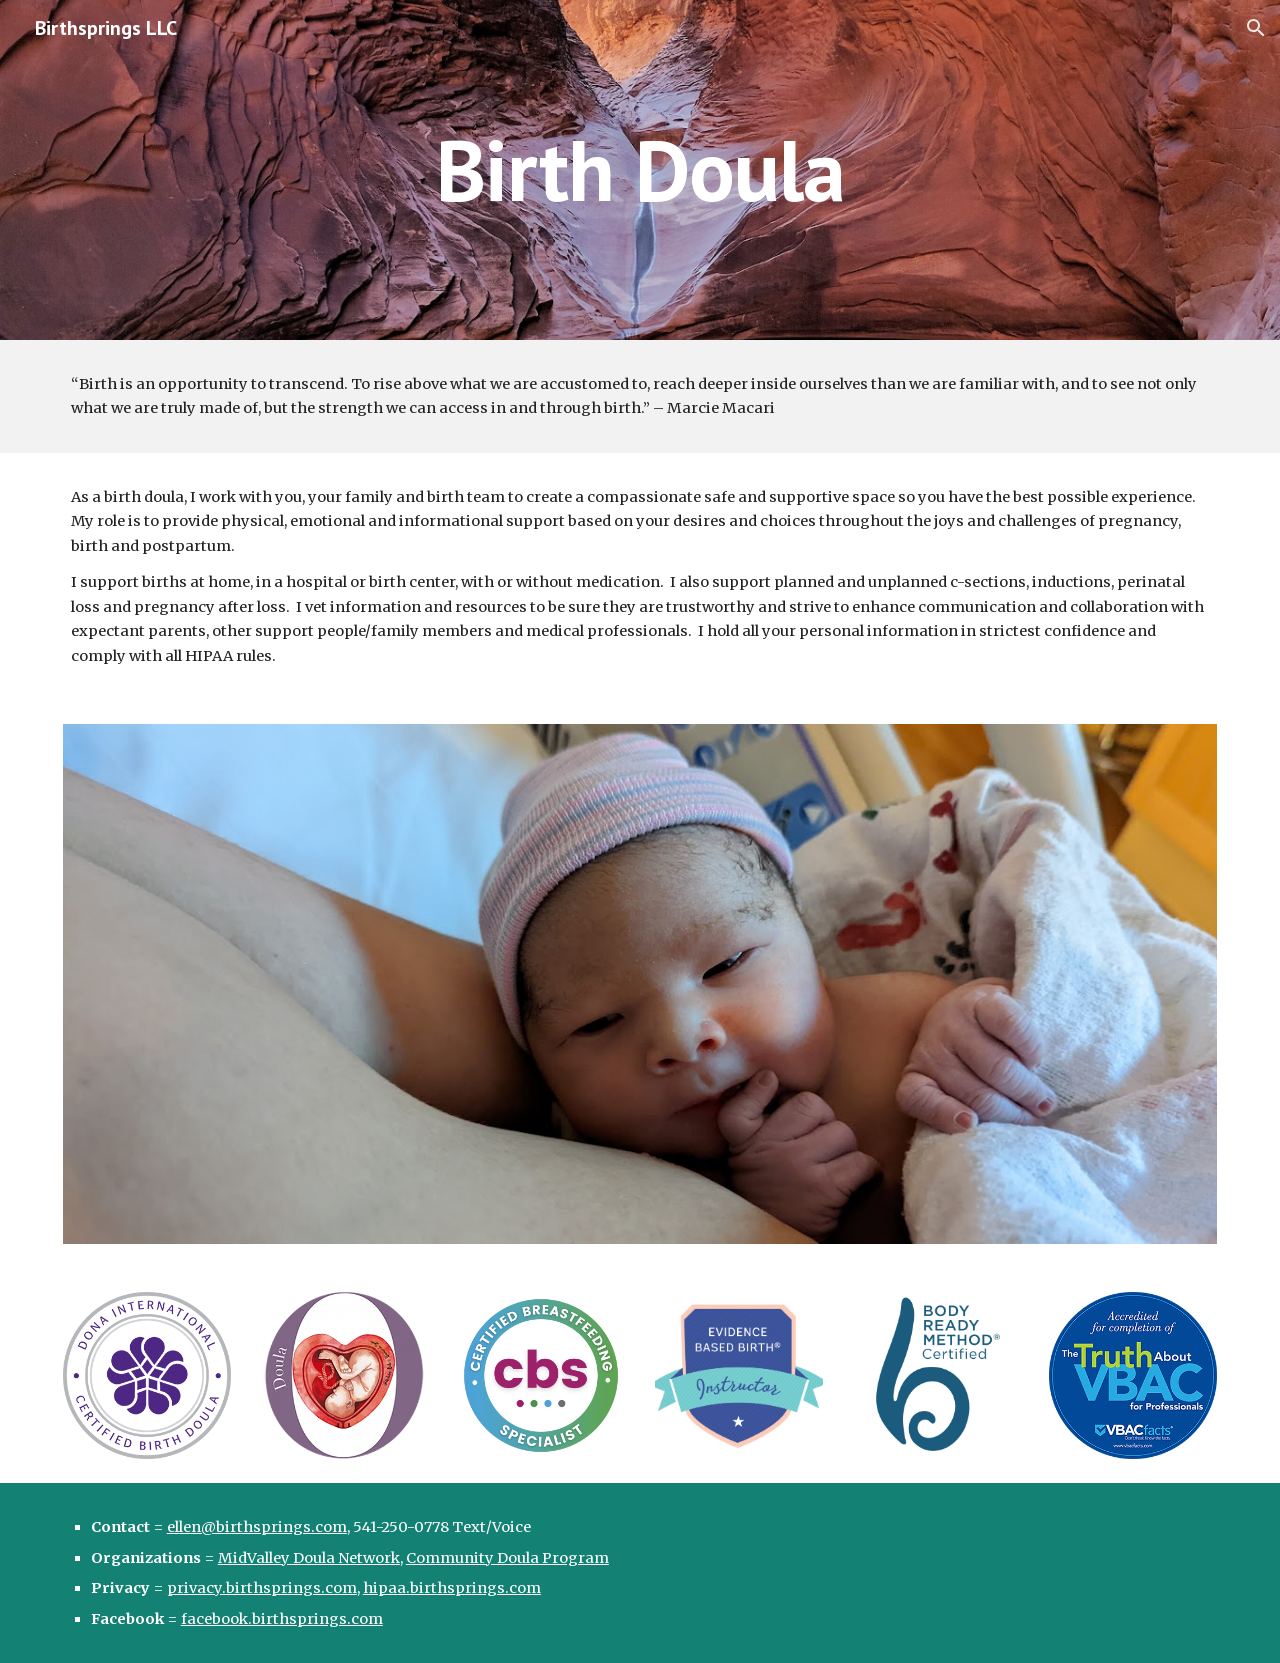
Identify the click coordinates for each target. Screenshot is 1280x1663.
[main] (640, 169)
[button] (1256, 28)
